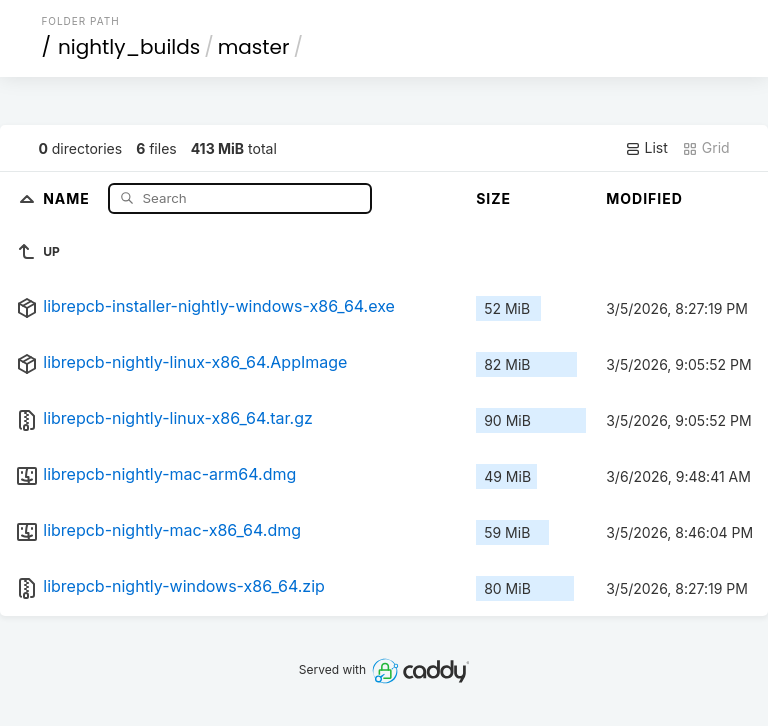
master (254, 47)
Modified (644, 198)
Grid (706, 148)
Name (68, 197)
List (646, 148)
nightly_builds (129, 47)
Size (493, 198)
